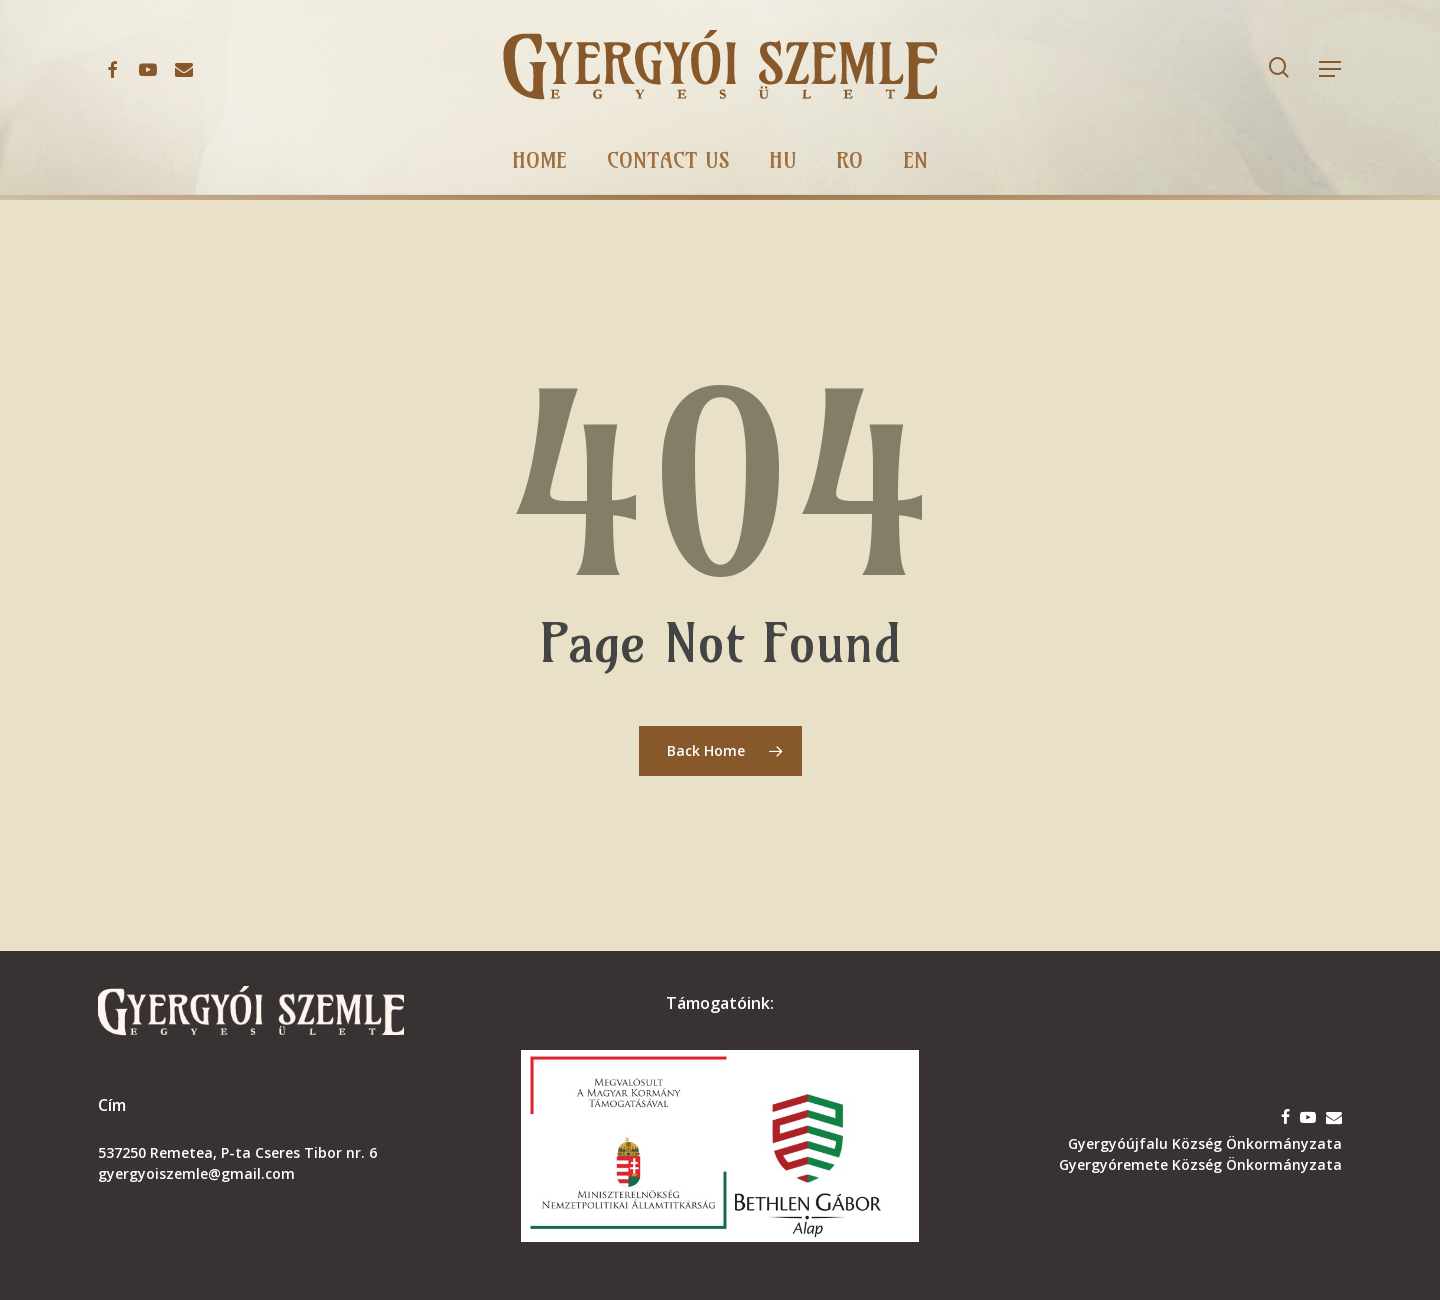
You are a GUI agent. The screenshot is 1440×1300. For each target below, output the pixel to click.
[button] (1331, 69)
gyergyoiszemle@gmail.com (196, 1173)
